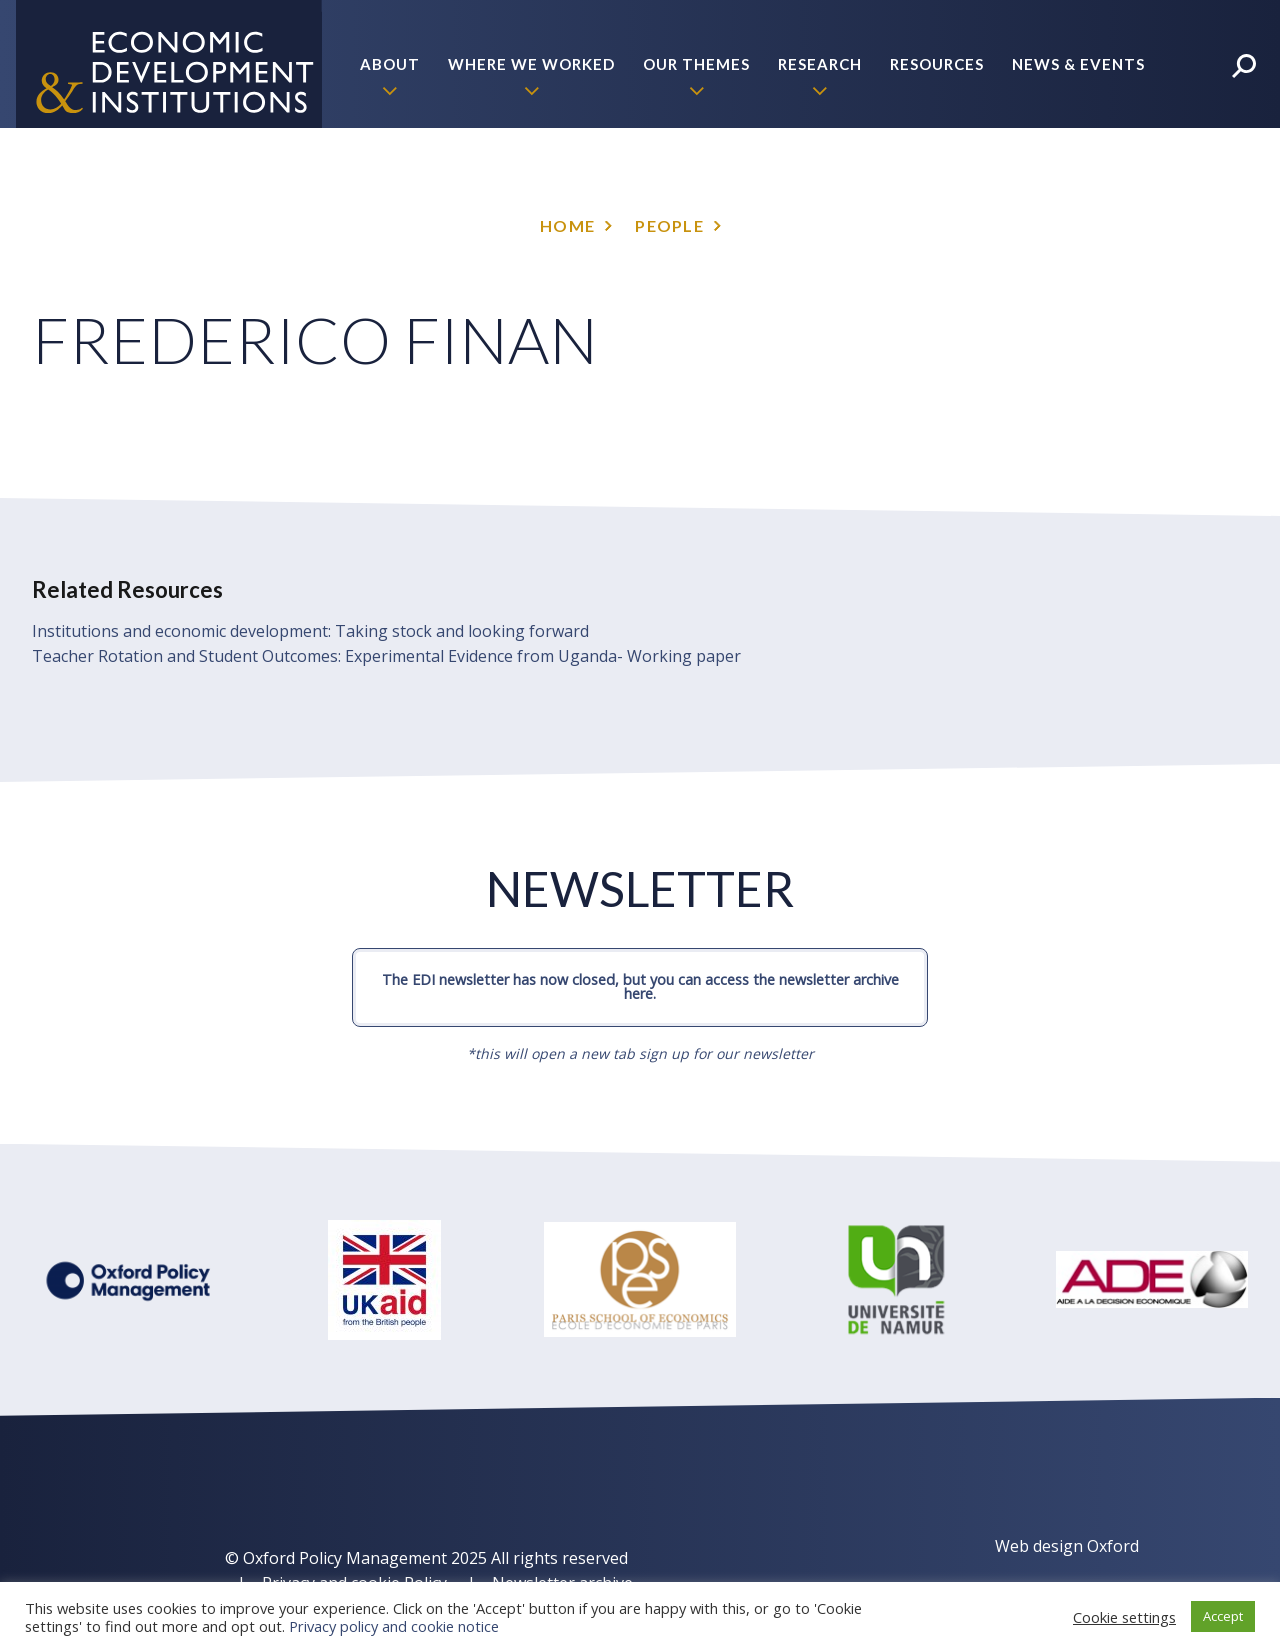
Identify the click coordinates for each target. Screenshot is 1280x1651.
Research (820, 64)
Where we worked (531, 64)
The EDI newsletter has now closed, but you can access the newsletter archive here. (640, 986)
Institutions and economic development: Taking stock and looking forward (310, 631)
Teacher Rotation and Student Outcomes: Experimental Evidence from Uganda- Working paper (386, 656)
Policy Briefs (1086, 192)
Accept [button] (1223, 1616)
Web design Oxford (1067, 1546)
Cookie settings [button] (1124, 1617)
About (390, 64)
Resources (937, 64)
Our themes (696, 64)
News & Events (1078, 64)
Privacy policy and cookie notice (394, 1626)
